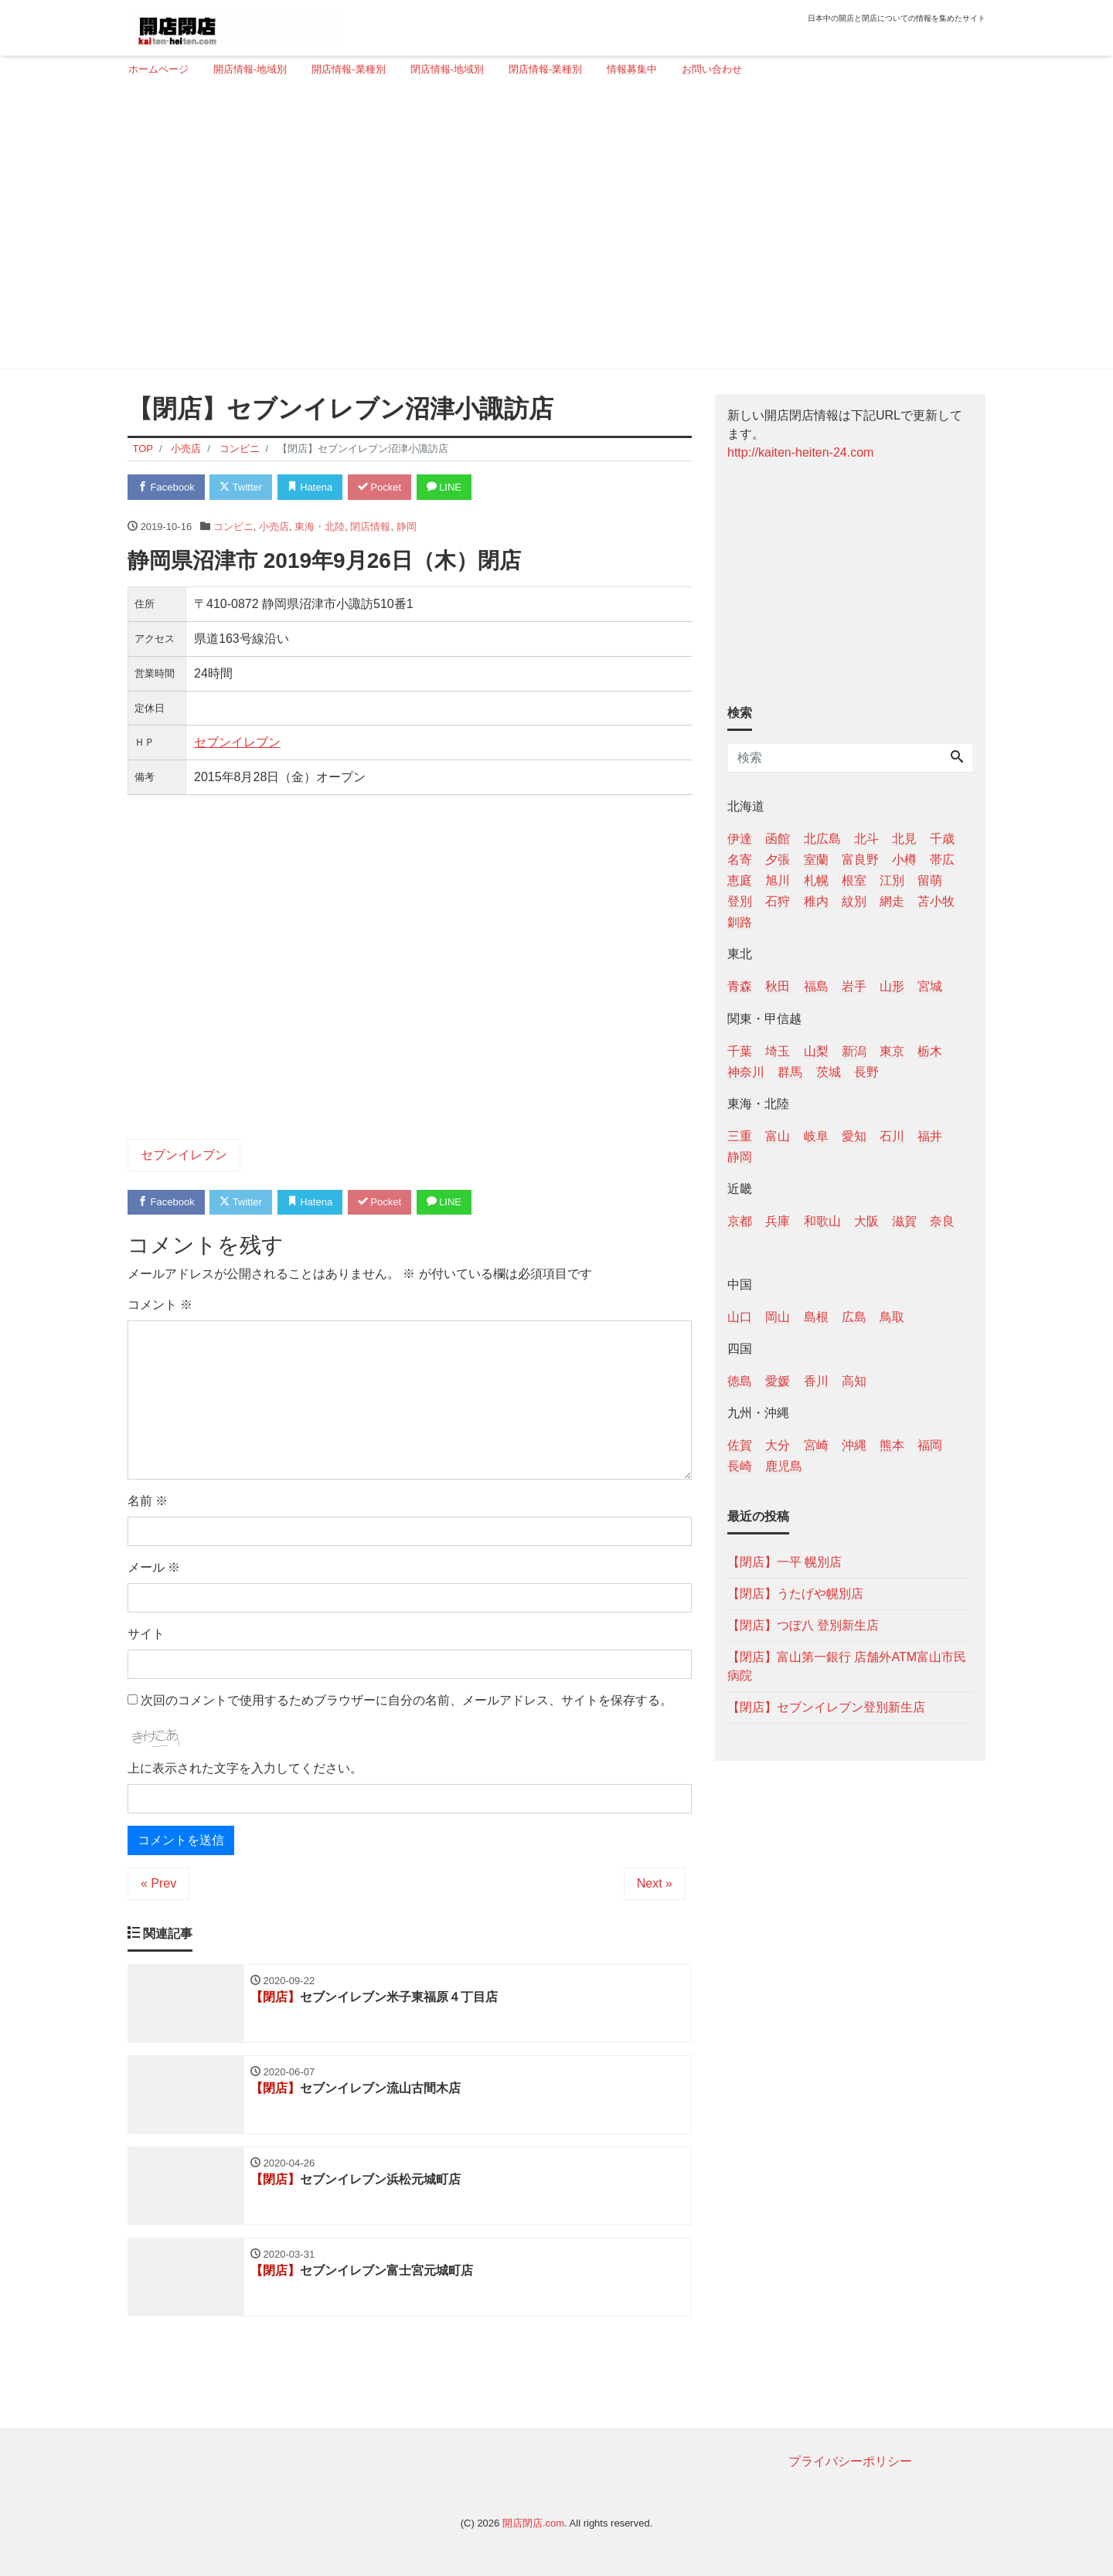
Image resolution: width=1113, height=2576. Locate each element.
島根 (816, 1317)
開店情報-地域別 (250, 69)
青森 (739, 986)
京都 (739, 1221)
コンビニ (233, 526)
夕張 (777, 859)
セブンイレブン (237, 742)
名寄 (739, 859)
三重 (739, 1136)
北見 (904, 838)
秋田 (777, 986)
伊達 (739, 838)
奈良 (942, 1221)
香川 (816, 1381)
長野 (866, 1072)
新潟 (854, 1051)
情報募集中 (632, 69)
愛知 (854, 1136)
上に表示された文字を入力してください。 (245, 1768)
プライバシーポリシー (850, 2461)
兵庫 (777, 1221)
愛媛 (777, 1381)
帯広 (942, 859)
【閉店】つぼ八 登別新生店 (803, 1625)
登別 (739, 901)
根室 (854, 880)
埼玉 (777, 1051)
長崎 (739, 1466)
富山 (777, 1136)
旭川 (777, 880)
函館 (777, 838)
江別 (892, 880)
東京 (892, 1051)
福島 (816, 986)
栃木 (929, 1051)
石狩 (777, 901)
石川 (892, 1136)
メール (154, 1567)
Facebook (166, 487)
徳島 (739, 1381)
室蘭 (816, 859)
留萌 (929, 880)
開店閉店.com (533, 2523)
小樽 (904, 859)
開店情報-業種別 (348, 69)
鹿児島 (783, 1466)
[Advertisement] (550, 229)
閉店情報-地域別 (447, 69)
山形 (892, 986)
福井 (929, 1136)
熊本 (892, 1445)
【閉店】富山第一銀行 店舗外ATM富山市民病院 (846, 1666)
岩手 (854, 986)
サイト (146, 1633)
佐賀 (739, 1445)
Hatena (310, 487)
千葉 (739, 1051)
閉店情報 (370, 526)
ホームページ (158, 69)
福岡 (929, 1445)
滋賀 (904, 1221)
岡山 (777, 1317)
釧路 (739, 922)
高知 (854, 1381)
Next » (654, 1883)
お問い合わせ (712, 69)
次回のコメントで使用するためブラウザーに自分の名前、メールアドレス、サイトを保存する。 (406, 1700)
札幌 (816, 880)
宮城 (929, 986)
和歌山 (822, 1221)
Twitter (241, 487)
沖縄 (854, 1445)
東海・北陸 (319, 526)
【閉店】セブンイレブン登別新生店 (826, 1707)
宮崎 (816, 1445)
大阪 (866, 1221)
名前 (148, 1500)
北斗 (866, 838)
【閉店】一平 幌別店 (784, 1561)
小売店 (274, 526)
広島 (854, 1317)
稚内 (816, 901)
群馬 (790, 1072)
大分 (777, 1445)
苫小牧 (936, 901)
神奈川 (745, 1072)
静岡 (407, 526)
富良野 (860, 859)
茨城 (828, 1072)
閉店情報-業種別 (545, 69)
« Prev (158, 1883)
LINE (444, 487)
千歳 (942, 838)
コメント (160, 1304)
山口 (739, 1317)
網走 (892, 901)
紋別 (854, 901)
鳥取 (892, 1317)
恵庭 (739, 880)
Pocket (379, 487)
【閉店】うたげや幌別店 (795, 1593)
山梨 (816, 1051)
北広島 (822, 838)
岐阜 (816, 1136)
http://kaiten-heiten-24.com (800, 452)
